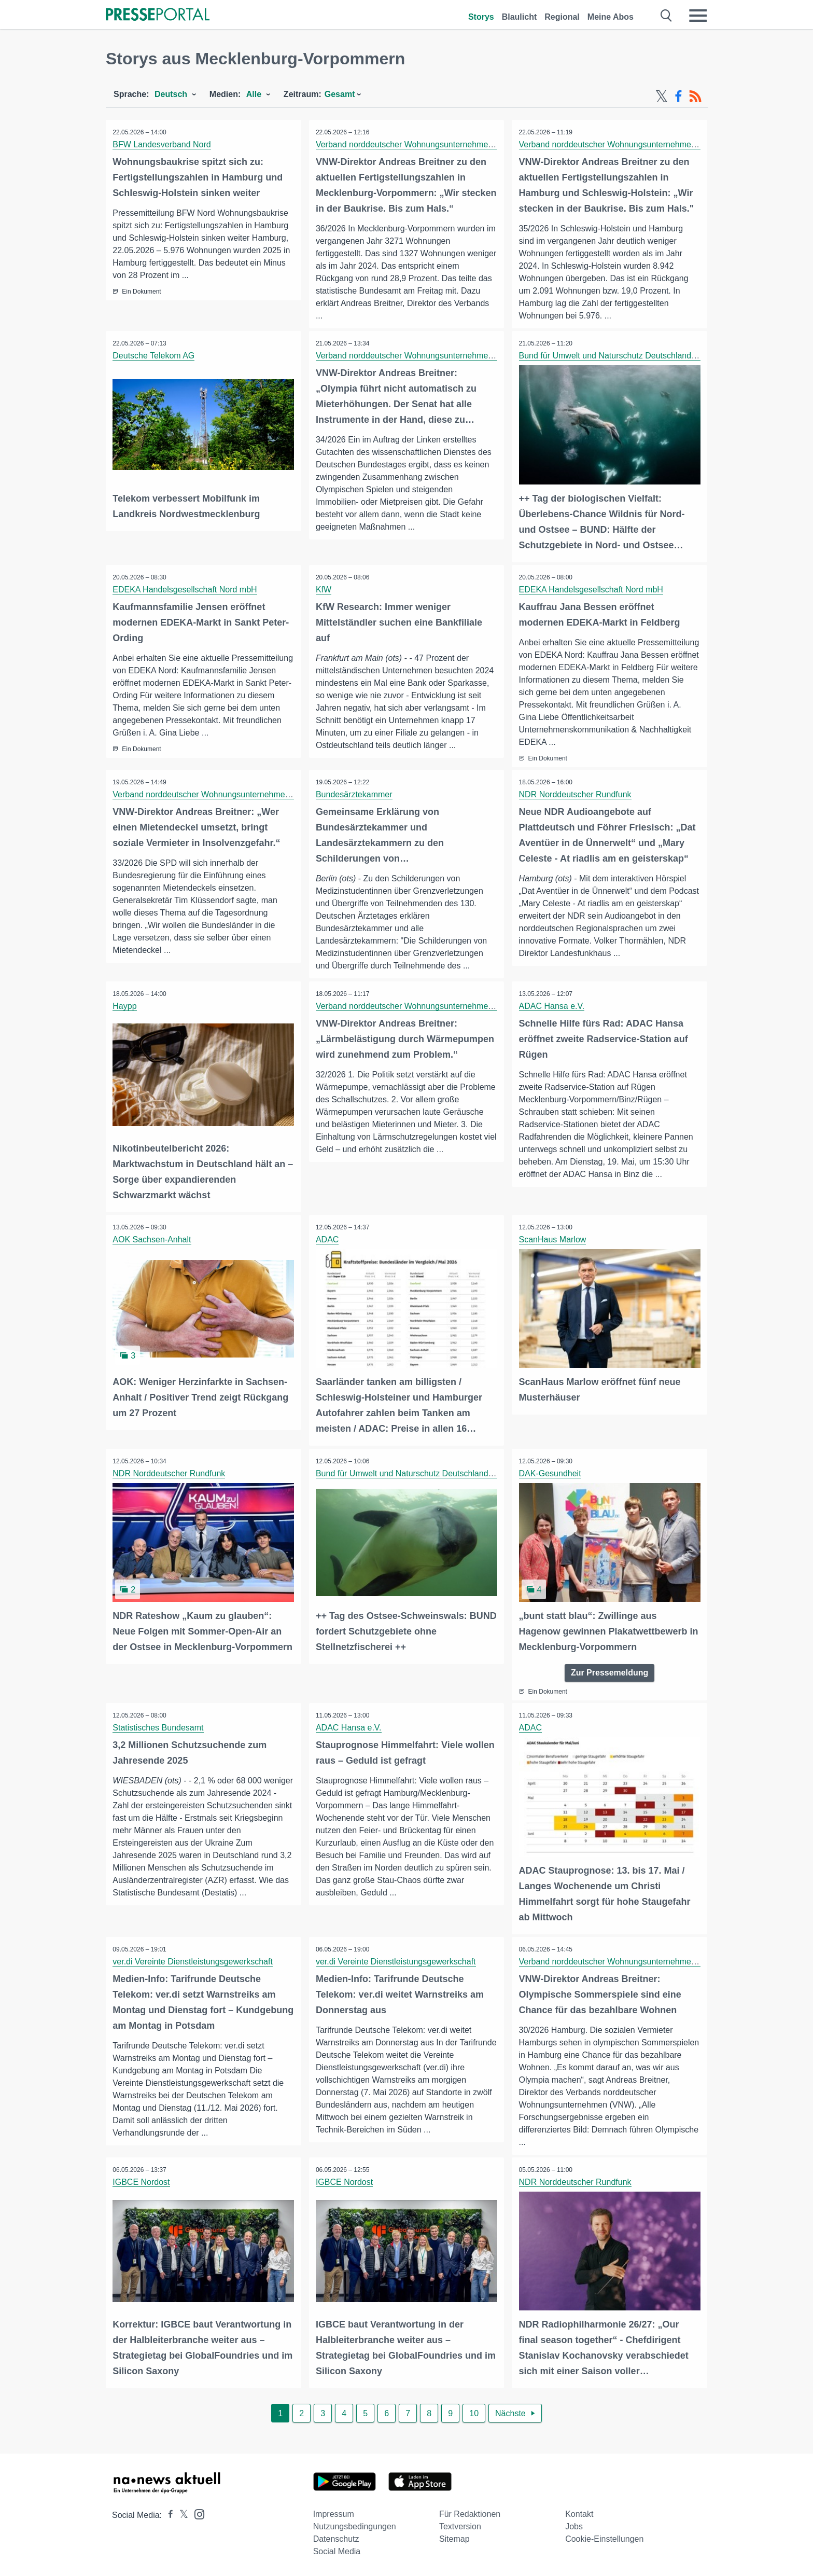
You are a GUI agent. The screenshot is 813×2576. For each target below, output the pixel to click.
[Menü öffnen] (698, 15)
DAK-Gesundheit (551, 1475)
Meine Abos (610, 16)
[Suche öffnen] (666, 15)
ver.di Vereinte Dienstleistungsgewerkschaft (194, 1961)
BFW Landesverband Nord (163, 144)
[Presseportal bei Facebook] (167, 2514)
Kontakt (579, 2513)
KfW (324, 589)
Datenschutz (336, 2538)
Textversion (460, 2526)
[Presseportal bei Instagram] (196, 2513)
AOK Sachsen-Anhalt (153, 1242)
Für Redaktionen (469, 2513)
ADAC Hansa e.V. (552, 1009)
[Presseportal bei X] (180, 2514)
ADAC (328, 1242)
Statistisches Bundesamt (159, 1728)
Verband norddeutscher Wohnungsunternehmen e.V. (413, 144)
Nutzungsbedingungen (354, 2526)
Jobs (574, 2526)
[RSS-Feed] (695, 96)
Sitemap (454, 2538)
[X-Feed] (661, 96)
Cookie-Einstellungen (604, 2538)
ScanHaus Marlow (553, 1242)
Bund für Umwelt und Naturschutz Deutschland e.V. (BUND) (629, 356)
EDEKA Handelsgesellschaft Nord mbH (186, 589)
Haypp (125, 1009)
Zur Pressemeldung (609, 1673)
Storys (481, 16)
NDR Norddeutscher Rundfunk (576, 797)
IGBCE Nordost (142, 2182)
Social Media (337, 2550)
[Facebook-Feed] (678, 96)
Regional (562, 16)
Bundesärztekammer (355, 797)
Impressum (333, 2513)
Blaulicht (519, 16)
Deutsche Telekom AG (154, 356)
